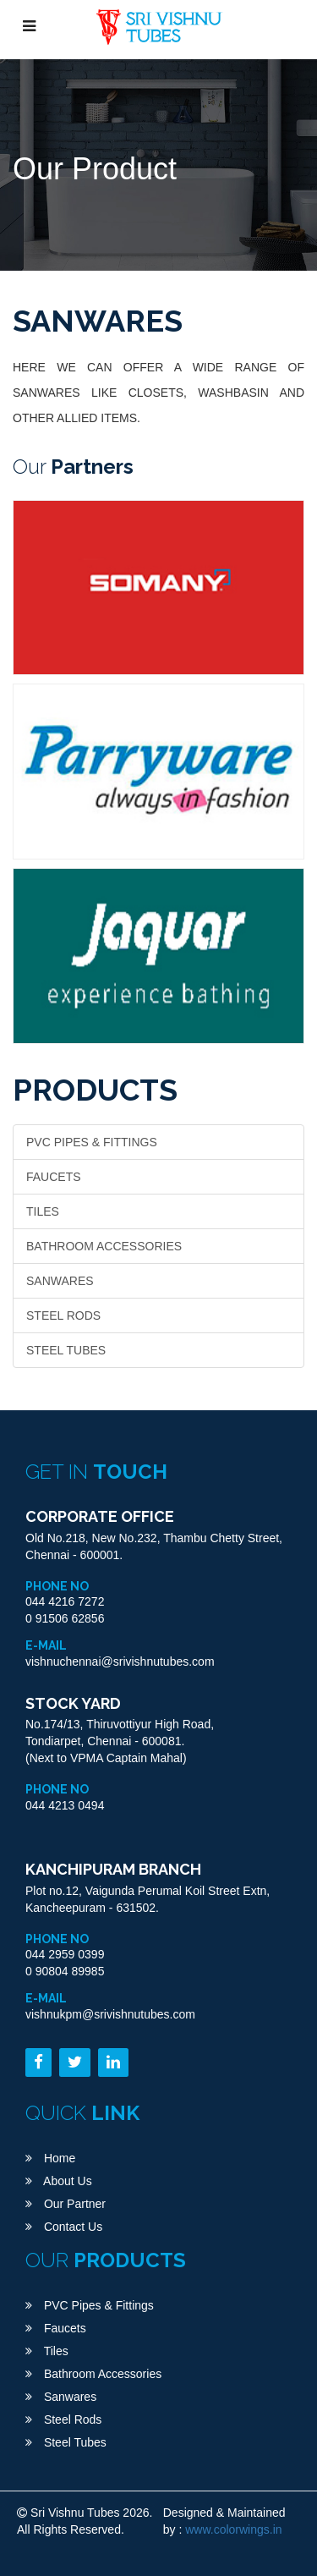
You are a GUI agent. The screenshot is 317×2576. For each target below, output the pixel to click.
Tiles (42, 1211)
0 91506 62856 (64, 1618)
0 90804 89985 (64, 1971)
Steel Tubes (66, 1350)
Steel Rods (63, 1315)
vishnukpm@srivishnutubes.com (110, 2014)
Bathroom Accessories (104, 1246)
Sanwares (60, 1281)
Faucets (53, 1177)
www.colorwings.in (233, 2529)
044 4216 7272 (64, 1601)
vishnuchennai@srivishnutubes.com (120, 1661)
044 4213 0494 (64, 1805)
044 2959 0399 (64, 1954)
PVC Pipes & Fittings (91, 1142)
